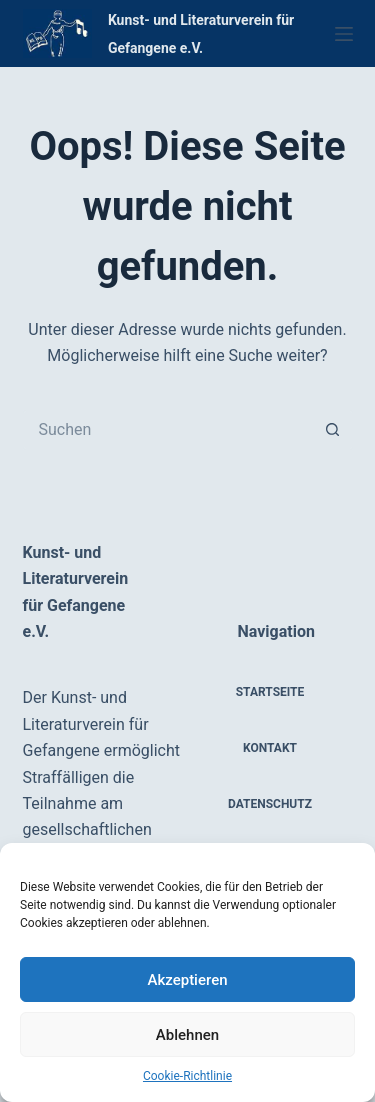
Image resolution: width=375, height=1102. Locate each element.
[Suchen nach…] (168, 430)
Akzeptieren (187, 980)
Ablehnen (187, 1035)
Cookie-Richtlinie (187, 1076)
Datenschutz (270, 804)
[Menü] (344, 34)
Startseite (270, 692)
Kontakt (270, 748)
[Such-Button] (333, 430)
